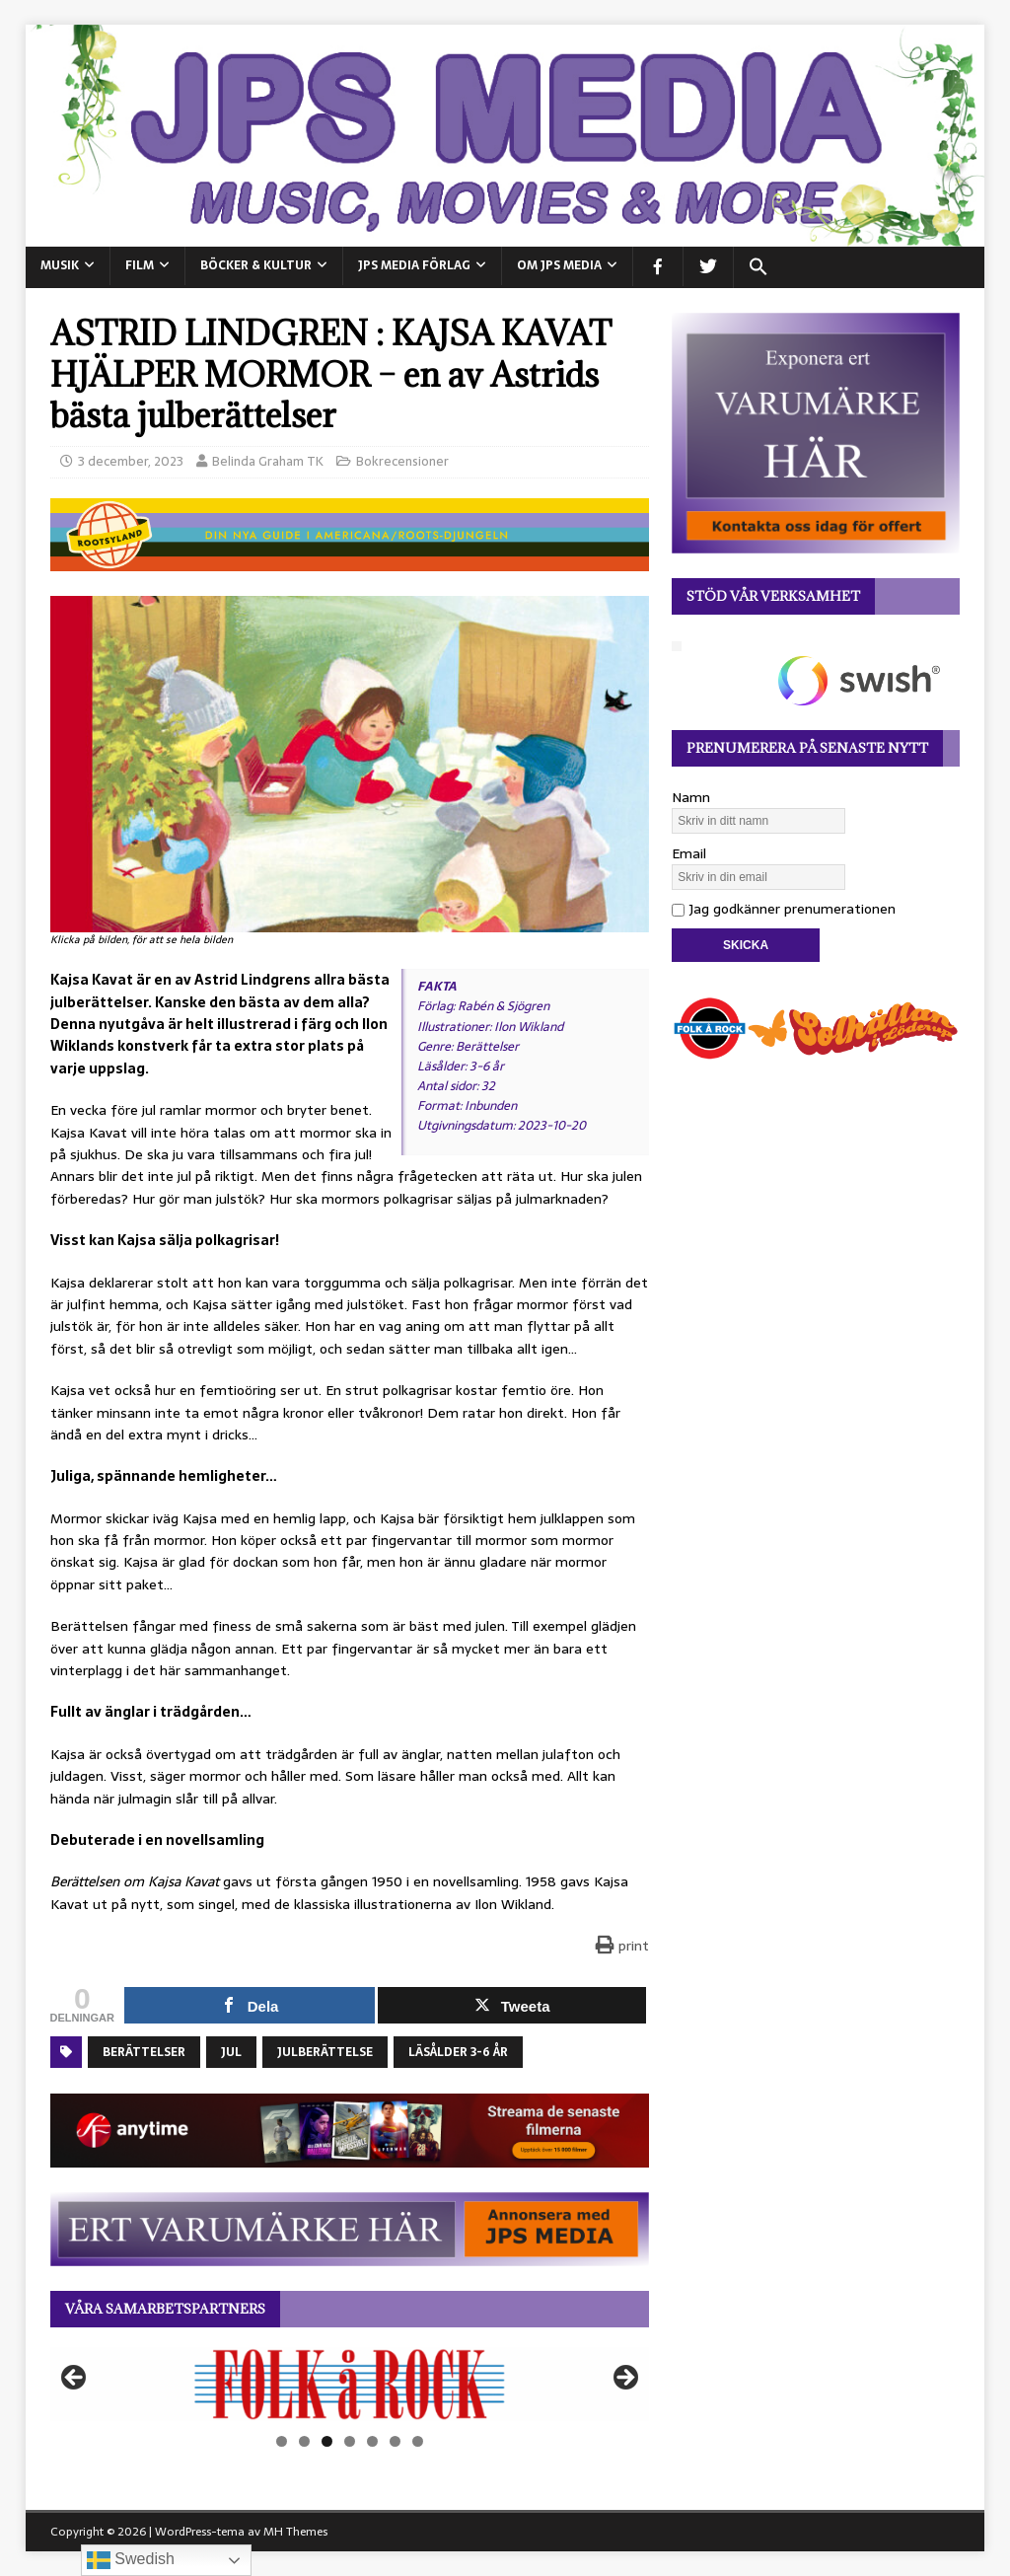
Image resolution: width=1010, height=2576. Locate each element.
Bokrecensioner (402, 461)
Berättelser (144, 2052)
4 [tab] (349, 2441)
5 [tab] (372, 2441)
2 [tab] (304, 2441)
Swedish (131, 2560)
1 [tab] (281, 2441)
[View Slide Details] (349, 2384)
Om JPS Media (559, 265)
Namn (691, 797)
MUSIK (59, 265)
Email (689, 853)
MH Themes (295, 2531)
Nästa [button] (624, 2378)
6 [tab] (395, 2441)
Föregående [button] (75, 2378)
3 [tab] (327, 2441)
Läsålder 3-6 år (458, 2052)
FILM (139, 265)
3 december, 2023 (130, 461)
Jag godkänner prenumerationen (784, 909)
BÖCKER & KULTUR (256, 265)
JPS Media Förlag (414, 265)
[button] (758, 267)
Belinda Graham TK (268, 461)
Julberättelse (325, 2052)
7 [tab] (417, 2441)
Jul (231, 2052)
